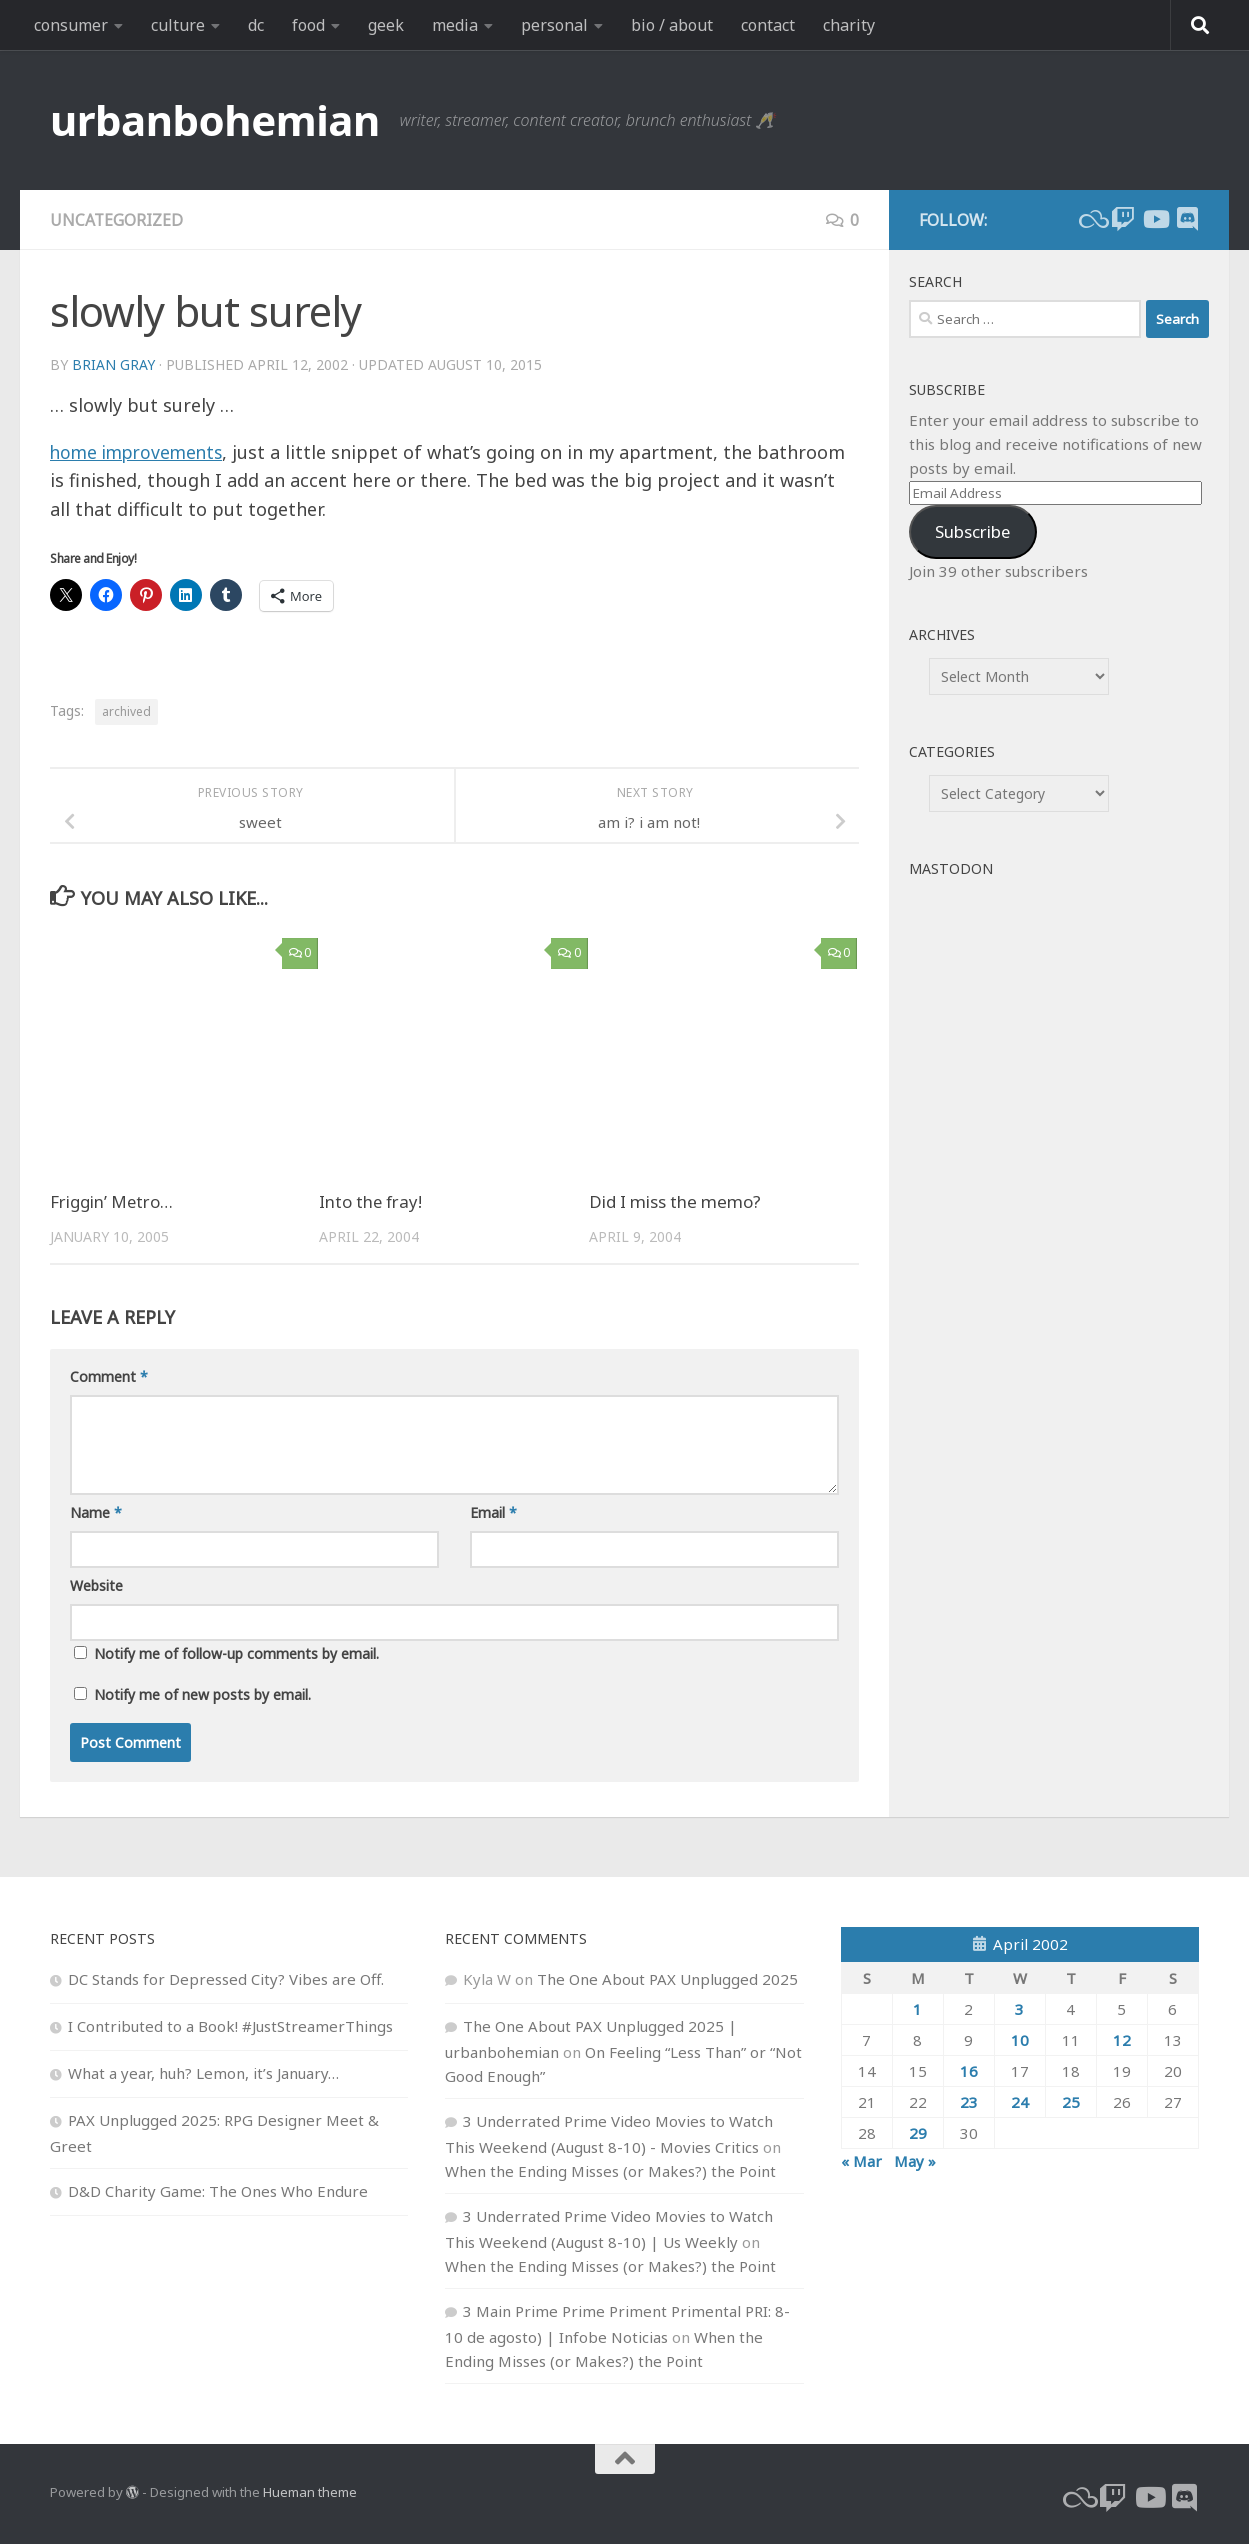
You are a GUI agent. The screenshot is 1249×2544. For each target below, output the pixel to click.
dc (256, 25)
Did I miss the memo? (675, 1201)
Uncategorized (117, 220)
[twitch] (1123, 219)
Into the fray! (371, 1201)
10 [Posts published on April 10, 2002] (1020, 2040)
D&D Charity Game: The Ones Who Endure (218, 2191)
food (308, 25)
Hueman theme (310, 2492)
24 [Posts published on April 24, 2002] (1020, 2102)
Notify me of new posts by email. (202, 1694)
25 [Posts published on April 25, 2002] (1071, 2102)
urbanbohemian (215, 119)
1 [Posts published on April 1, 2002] (917, 2009)
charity (849, 25)
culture (178, 25)
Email (493, 1512)
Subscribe (972, 531)
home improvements (140, 452)
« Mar (861, 2161)
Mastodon (951, 868)
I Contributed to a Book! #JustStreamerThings (230, 2026)
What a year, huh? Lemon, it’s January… (203, 2073)
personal (554, 25)
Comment (109, 1376)
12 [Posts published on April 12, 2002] (1122, 2040)
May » (915, 2161)
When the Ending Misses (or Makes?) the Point (610, 2171)
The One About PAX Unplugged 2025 (667, 1979)
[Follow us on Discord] (1187, 219)
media (455, 25)
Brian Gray (113, 364)
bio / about (672, 25)
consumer (71, 25)
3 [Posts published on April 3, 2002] (1019, 2009)
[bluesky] (1091, 219)
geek (386, 25)
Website (96, 1585)
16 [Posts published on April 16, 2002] (969, 2071)
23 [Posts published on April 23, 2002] (969, 2102)
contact (768, 25)
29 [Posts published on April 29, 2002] (918, 2133)
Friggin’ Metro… (113, 1201)
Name (96, 1512)
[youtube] (1155, 219)
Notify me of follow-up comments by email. (236, 1653)
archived (126, 711)
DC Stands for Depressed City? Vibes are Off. (226, 1979)
